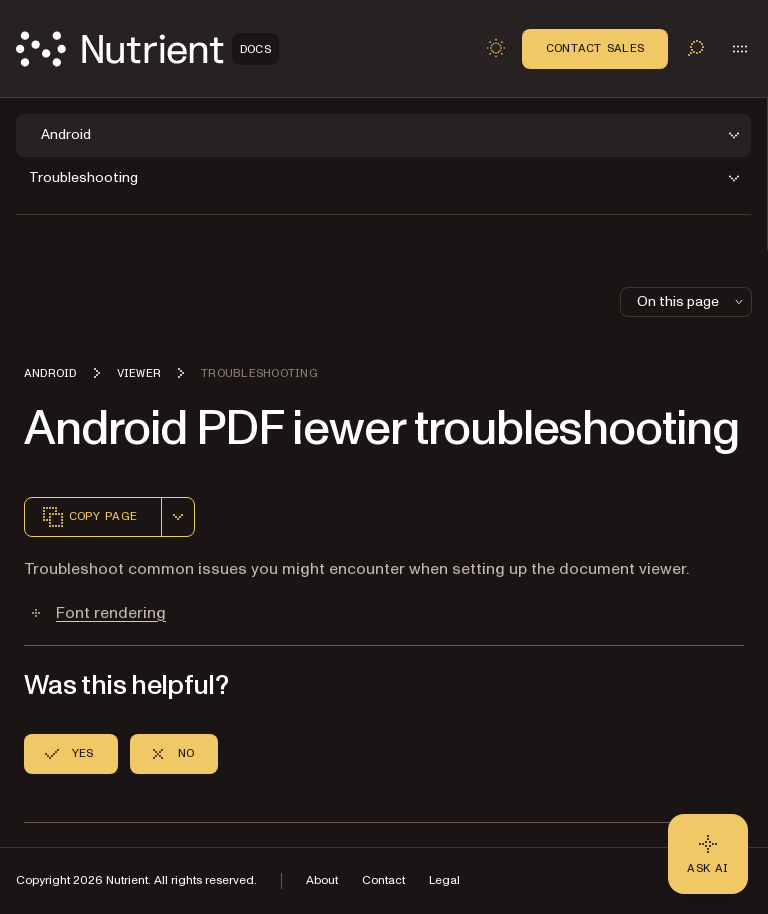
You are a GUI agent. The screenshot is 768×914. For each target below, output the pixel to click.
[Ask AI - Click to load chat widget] (708, 854)
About (322, 880)
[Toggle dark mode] (496, 48)
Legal (444, 880)
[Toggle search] (696, 48)
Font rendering (111, 613)
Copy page (89, 517)
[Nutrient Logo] (147, 49)
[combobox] (178, 517)
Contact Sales (595, 48)
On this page (692, 301)
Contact (383, 880)
